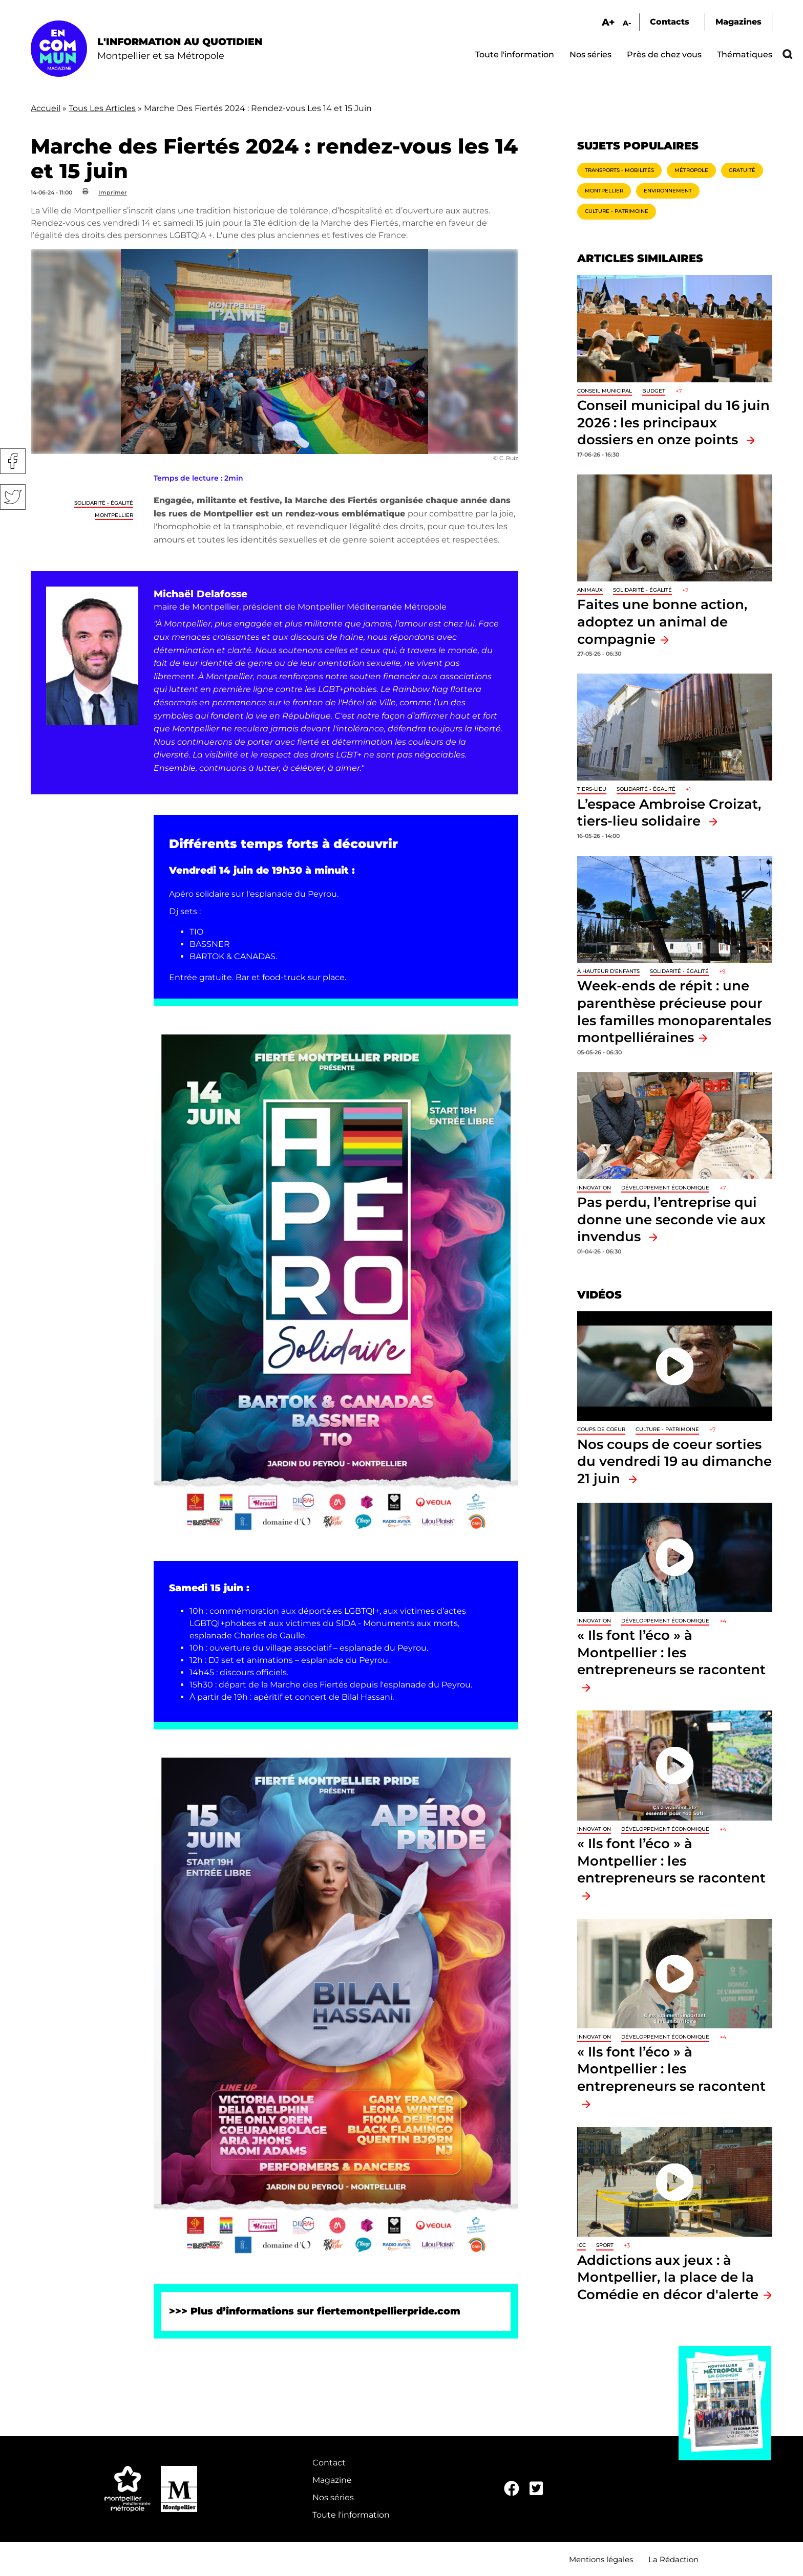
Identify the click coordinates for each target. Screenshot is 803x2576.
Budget (653, 391)
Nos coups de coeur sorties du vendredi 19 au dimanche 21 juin (674, 1461)
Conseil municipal (604, 391)
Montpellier (114, 515)
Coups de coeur (601, 1429)
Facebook (13, 461)
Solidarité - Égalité (103, 503)
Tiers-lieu (591, 789)
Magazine (332, 2480)
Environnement (668, 190)
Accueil (45, 108)
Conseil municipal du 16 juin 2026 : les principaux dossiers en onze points (673, 422)
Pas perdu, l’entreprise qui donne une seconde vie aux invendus (671, 1219)
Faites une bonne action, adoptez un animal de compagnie (662, 621)
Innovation (594, 1187)
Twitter (13, 497)
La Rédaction (673, 2559)
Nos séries (590, 54)
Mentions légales (601, 2559)
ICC (581, 2245)
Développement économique (665, 1187)
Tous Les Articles (102, 108)
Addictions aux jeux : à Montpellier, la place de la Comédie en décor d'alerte (667, 2277)
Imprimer (112, 192)
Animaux (590, 590)
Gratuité (742, 170)
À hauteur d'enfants (608, 971)
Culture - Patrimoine (616, 211)
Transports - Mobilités (619, 170)
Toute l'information (514, 54)
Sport (605, 2245)
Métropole (691, 170)
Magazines (738, 22)
